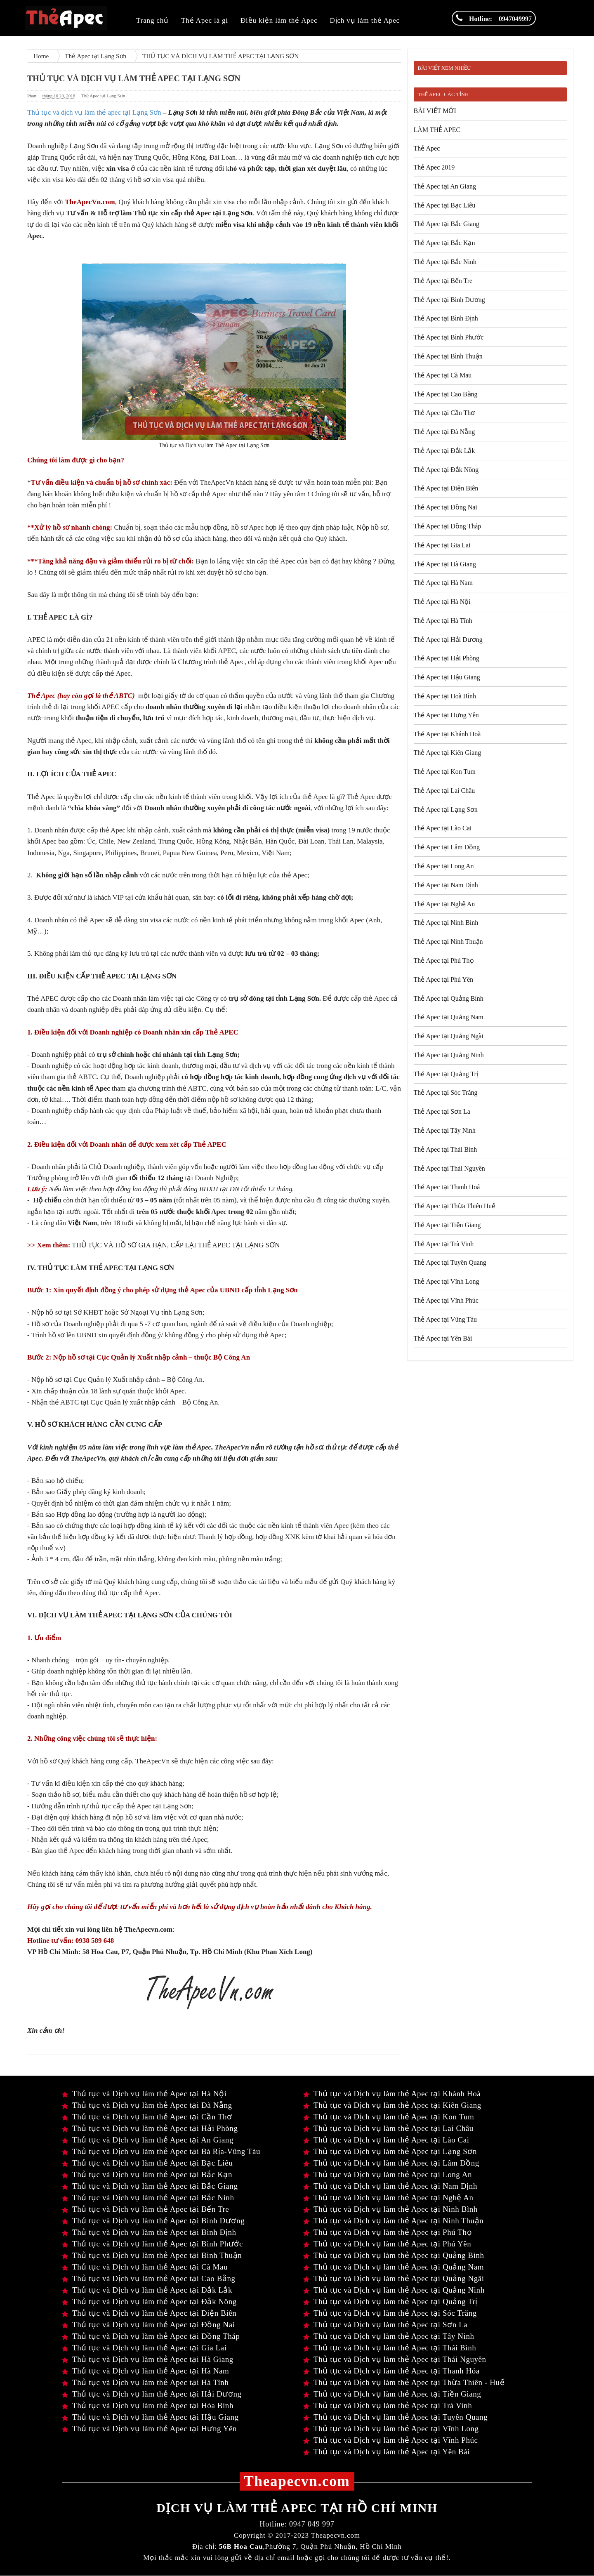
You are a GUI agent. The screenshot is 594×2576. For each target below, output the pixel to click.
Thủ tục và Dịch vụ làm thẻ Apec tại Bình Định (149, 2232)
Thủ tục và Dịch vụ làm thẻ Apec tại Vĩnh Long (391, 2428)
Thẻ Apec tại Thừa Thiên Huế (455, 1205)
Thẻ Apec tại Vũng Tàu (445, 1319)
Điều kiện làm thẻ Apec (279, 20)
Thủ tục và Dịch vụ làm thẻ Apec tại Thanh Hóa (391, 2370)
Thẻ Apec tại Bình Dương (449, 299)
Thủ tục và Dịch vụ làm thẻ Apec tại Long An (387, 2174)
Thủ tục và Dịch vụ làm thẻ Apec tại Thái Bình (389, 2347)
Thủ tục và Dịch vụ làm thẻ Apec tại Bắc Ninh (148, 2197)
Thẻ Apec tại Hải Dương (448, 639)
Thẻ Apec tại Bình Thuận (448, 356)
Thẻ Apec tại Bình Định (446, 318)
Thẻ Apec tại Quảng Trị (446, 1073)
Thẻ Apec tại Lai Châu (444, 790)
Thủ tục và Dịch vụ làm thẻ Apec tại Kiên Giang (392, 2105)
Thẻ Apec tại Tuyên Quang (450, 1262)
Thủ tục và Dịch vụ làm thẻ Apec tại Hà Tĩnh (145, 2382)
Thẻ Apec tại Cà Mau (443, 375)
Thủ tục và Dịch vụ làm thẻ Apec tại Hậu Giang (150, 2417)
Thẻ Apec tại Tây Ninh (445, 1130)
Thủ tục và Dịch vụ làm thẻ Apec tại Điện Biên (149, 2313)
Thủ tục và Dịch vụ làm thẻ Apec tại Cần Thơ (147, 2116)
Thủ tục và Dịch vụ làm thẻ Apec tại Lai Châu (388, 2128)
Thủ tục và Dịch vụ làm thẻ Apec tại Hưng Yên (149, 2428)
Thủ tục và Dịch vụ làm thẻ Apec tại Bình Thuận (152, 2255)
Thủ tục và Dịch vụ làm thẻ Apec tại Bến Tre (145, 2209)
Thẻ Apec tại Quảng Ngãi (448, 1035)
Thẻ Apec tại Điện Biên (446, 488)
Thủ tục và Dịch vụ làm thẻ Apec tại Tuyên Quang (395, 2417)
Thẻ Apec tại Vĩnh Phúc (446, 1300)
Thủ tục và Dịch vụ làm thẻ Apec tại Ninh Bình (390, 2209)
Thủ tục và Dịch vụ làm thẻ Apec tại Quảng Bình (393, 2255)
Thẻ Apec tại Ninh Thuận (448, 941)
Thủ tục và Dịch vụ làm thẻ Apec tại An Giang (147, 2139)
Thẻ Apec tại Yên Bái (443, 1338)
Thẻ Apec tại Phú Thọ (444, 960)
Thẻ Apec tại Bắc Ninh (445, 261)
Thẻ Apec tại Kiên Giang (447, 752)
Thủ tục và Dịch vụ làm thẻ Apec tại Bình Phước (152, 2243)
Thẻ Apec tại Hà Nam (443, 582)
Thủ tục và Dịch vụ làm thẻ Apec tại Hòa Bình (147, 2405)
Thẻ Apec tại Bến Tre (443, 280)
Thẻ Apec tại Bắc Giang (446, 223)
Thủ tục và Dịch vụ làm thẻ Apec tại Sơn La (385, 2324)
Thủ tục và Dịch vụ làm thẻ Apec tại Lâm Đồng (391, 2163)
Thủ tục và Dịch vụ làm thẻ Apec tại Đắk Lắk (147, 2290)
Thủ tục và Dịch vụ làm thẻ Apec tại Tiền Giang (392, 2394)
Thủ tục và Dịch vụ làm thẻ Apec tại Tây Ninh (388, 2336)
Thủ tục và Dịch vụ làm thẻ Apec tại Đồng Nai (148, 2324)
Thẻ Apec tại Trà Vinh (444, 1243)
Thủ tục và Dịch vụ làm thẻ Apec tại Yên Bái (386, 2451)
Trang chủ (152, 20)
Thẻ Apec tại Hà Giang (445, 564)
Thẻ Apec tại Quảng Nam (448, 1017)
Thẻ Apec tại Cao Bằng (446, 394)
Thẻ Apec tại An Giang (445, 186)
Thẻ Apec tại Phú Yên (444, 979)
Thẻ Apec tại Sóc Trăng (446, 1092)
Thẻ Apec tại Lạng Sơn (103, 95)
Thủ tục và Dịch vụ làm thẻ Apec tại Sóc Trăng (390, 2313)
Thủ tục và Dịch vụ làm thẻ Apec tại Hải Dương (152, 2394)
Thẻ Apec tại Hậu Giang (447, 677)
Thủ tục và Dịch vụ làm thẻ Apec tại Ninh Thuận (393, 2220)
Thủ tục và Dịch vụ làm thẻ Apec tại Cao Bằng (149, 2278)
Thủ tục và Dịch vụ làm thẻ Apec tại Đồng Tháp (151, 2336)
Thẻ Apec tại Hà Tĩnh (443, 620)
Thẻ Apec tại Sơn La (442, 1111)
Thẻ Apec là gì (204, 20)
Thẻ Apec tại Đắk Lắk (444, 450)
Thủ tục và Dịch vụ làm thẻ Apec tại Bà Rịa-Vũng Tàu (161, 2151)
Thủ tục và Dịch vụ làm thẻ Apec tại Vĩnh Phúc (390, 2440)
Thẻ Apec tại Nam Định (446, 885)
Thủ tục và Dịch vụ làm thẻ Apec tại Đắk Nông (149, 2301)
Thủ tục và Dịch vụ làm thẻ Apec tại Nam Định (390, 2186)
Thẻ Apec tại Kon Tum (445, 771)
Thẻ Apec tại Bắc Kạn (444, 242)
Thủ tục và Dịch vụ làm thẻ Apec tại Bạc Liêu (147, 2163)
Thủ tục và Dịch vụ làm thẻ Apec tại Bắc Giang (150, 2186)
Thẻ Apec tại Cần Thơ (444, 412)
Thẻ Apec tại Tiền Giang (447, 1224)
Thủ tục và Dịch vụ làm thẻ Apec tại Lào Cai (386, 2139)
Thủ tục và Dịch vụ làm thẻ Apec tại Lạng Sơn (390, 2151)
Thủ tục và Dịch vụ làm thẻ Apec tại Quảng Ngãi (393, 2278)
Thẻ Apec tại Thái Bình (445, 1149)
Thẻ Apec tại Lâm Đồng (447, 847)
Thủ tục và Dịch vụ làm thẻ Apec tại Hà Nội (144, 2093)
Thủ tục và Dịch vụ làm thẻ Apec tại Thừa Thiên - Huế (403, 2382)
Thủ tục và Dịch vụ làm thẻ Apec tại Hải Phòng (150, 2128)
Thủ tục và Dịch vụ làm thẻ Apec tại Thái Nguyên (394, 2359)
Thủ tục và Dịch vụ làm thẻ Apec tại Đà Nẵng (147, 2105)
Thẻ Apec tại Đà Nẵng (444, 431)
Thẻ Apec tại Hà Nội (442, 601)
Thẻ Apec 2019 (434, 167)
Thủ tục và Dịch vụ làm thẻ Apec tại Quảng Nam (393, 2267)
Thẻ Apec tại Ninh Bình (446, 922)
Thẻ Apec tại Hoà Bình (445, 696)
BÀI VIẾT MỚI (435, 110)
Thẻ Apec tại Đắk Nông (446, 469)
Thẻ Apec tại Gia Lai (442, 545)
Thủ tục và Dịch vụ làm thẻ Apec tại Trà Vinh (387, 2405)
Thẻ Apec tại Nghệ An (444, 903)
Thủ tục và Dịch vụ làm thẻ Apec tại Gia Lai (144, 2347)
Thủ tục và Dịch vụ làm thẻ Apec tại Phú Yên (387, 2243)
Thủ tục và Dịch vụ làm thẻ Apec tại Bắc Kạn (147, 2174)
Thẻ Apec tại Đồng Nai (445, 507)
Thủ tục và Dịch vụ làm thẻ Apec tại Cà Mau (145, 2267)
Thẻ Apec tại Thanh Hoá (447, 1186)
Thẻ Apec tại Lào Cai (443, 828)
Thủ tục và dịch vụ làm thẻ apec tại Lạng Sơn (95, 112)
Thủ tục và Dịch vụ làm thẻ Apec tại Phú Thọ (387, 2232)
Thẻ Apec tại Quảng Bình (448, 998)
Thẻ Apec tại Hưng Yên (446, 715)
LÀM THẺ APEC (437, 129)
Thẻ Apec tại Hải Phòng (446, 658)
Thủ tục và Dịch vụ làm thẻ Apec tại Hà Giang (147, 2359)
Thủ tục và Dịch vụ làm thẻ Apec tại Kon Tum (388, 2116)
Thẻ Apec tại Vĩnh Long (446, 1281)
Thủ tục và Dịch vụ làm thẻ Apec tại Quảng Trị (390, 2301)
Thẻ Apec (427, 148)
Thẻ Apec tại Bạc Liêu (445, 205)
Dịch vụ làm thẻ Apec (365, 20)
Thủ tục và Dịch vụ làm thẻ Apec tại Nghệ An (388, 2197)
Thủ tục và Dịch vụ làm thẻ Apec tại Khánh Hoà (392, 2093)
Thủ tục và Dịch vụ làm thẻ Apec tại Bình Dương (153, 2220)
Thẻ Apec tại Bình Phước (449, 337)
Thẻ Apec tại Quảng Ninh (449, 1054)
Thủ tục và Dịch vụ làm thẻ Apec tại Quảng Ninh (394, 2290)
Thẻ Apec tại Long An (444, 866)
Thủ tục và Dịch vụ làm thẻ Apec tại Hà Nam (145, 2370)
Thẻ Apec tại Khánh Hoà (447, 734)
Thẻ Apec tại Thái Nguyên (449, 1168)
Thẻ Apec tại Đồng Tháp (447, 526)
